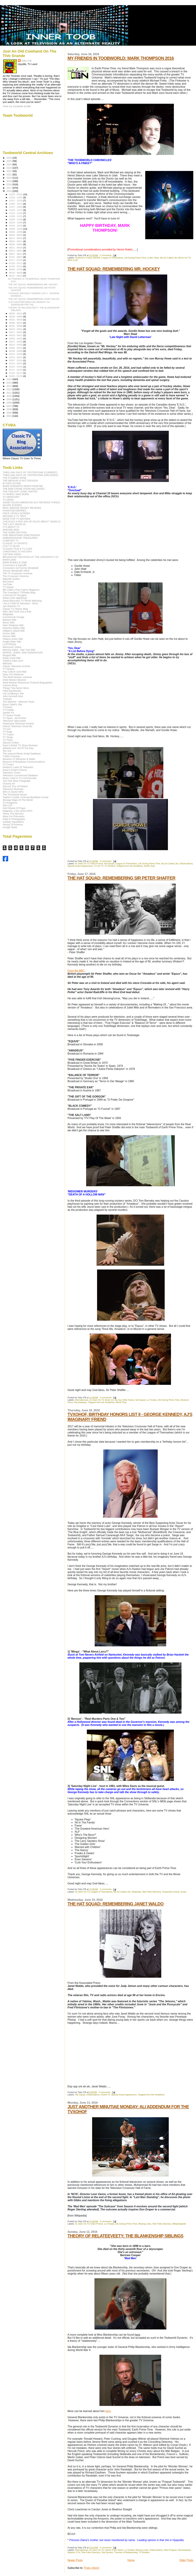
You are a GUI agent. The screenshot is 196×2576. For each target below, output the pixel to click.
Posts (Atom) (91, 2567)
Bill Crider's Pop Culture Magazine (21, 589)
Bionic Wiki (8, 622)
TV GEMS (8, 499)
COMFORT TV (11, 540)
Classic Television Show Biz (18, 726)
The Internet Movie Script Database (22, 753)
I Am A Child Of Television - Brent (20, 603)
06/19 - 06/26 (16, 272)
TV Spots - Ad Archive (14, 718)
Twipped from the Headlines (129, 866)
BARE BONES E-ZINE (15, 562)
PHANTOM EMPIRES (14, 510)
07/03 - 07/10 (16, 266)
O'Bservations (186, 863)
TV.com (7, 729)
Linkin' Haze (153, 258)
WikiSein (7, 663)
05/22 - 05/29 (16, 319)
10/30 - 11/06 (16, 219)
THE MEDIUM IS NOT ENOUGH (20, 480)
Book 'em (109, 1400)
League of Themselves (112, 258)
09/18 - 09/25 (16, 235)
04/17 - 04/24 (16, 332)
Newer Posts (75, 2560)
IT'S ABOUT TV (11, 527)
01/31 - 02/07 (16, 363)
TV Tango (8, 737)
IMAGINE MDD (11, 529)
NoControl (8, 581)
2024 (9, 164)
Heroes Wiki (9, 636)
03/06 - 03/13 (16, 348)
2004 (9, 416)
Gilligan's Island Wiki (14, 630)
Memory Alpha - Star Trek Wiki (19, 649)
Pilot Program (170, 2550)
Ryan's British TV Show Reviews (20, 745)
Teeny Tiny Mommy (13, 813)
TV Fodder (8, 710)
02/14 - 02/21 (16, 357)
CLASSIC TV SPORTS (15, 543)
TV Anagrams (10, 802)
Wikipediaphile (179, 2224)
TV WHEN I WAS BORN (16, 494)
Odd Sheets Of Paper (14, 808)
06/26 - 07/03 (16, 269)
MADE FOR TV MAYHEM (16, 518)
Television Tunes (12, 772)
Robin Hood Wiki (12, 658)
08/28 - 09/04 (16, 244)
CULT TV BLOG (11, 546)
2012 (9, 389)
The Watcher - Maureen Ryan (18, 701)
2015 (9, 379)
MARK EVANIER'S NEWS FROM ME (23, 486)
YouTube (7, 584)
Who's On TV (184, 258)
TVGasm (7, 707)
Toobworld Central (170, 1892)
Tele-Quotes (107, 2552)
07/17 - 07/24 (16, 260)
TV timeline (109, 866)
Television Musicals (13, 789)
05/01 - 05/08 (16, 326)
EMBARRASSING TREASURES (20, 538)
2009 (9, 399)
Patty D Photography (14, 819)
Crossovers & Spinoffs (15, 565)
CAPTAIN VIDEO (12, 554)
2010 (9, 396)
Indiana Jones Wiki (13, 639)
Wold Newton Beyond (14, 680)
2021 (9, 174)
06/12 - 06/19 (16, 276)
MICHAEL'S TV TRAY (14, 516)
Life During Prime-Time (135, 258)
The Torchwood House (15, 794)
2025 (9, 161)
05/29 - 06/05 (16, 316)
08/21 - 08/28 (16, 247)
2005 (9, 412)
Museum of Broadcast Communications (24, 761)
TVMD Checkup (11, 756)
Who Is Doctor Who (13, 791)
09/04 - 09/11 (16, 241)
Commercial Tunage (13, 617)
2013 (9, 386)
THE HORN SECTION (15, 532)
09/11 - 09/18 (16, 238)
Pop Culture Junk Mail (14, 671)
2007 (9, 406)
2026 (9, 157)
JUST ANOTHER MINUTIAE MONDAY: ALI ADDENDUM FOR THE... (29, 303)
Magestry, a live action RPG (18, 811)
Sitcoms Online (11, 742)
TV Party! (8, 740)
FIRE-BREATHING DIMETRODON (21, 535)
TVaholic (7, 699)
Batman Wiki (9, 619)
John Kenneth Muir (13, 696)
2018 (9, 184)
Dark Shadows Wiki (13, 625)
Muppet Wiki (9, 655)
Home (131, 2560)
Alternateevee (81, 1400)
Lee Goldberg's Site (13, 693)
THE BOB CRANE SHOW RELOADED (24, 488)
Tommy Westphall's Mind (16, 570)
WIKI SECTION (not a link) (17, 611)
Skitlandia (136, 1892)
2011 (9, 392)
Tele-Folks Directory (151, 1892)
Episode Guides (11, 579)
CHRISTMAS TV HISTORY (17, 551)
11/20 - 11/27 (16, 210)
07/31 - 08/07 (16, 257)
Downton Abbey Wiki (14, 628)
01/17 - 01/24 (16, 370)
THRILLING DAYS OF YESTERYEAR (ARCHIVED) (30, 475)
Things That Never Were (16, 688)
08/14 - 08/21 (16, 250)
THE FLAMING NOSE (15, 478)
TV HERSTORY (11, 497)
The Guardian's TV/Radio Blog (19, 592)
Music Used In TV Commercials (19, 778)
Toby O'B (26, 60)
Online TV (105, 2095)
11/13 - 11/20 (16, 213)
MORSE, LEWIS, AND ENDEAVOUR (23, 652)
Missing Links (144, 2224)
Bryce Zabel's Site (12, 704)
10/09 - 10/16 (16, 229)
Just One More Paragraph (16, 781)
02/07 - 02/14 (16, 360)
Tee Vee (7, 750)
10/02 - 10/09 (16, 232)
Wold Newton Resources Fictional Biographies (27, 682)
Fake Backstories (12, 690)
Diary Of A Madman (13, 674)
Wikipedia (8, 614)
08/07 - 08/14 (16, 254)
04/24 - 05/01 (16, 329)
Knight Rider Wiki (12, 641)
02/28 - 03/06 (16, 351)
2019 (9, 181)
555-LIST (8, 805)
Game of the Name (114, 2550)
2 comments (106, 255)
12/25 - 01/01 (16, 194)
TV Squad (8, 587)
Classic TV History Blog (15, 609)
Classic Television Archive (16, 666)
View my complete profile (17, 106)
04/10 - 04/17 (16, 335)
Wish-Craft (72, 260)
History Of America (13, 824)
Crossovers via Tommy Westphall (20, 568)
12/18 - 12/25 (16, 197)
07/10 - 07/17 (16, 263)
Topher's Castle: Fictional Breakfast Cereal (25, 797)
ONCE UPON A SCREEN (16, 513)
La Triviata (151, 1400)
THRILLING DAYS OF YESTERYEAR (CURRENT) (30, 472)
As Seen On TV (82, 863)
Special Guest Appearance (80, 866)
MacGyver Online (12, 647)
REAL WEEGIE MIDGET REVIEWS (22, 508)
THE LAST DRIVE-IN (14, 524)
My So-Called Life (168, 258)
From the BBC (75, 970)
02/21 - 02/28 (16, 354)
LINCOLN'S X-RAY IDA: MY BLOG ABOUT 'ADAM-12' (32, 521)
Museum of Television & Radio (19, 759)
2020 (9, 177)
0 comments (106, 861)
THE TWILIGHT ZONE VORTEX (20, 491)
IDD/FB (96, 258)
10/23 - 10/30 (16, 222)
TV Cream (8, 764)
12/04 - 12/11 (16, 204)
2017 (9, 187)
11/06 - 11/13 (16, 216)
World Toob (149, 866)
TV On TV (98, 866)
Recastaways (80, 1402)
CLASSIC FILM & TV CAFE (17, 548)
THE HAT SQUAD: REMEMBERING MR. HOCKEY (113, 268)
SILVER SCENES (12, 505)
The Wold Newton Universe (17, 677)
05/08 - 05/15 (16, 323)
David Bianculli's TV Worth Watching (22, 600)
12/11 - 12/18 (16, 200)
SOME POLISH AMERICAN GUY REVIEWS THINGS (31, 502)
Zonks (183, 1892)
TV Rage (7, 731)
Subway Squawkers (13, 821)
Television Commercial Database (20, 775)
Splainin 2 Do (73, 2552)
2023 (9, 168)
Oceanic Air (9, 783)
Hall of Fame (97, 863)
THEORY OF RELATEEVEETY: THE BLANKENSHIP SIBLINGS (125, 2235)
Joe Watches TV (11, 606)
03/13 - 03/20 (16, 344)
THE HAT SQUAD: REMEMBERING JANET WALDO (115, 1903)
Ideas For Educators (14, 816)
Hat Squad (109, 863)
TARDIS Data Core (13, 660)
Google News (10, 827)
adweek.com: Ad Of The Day (18, 748)
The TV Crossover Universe (18, 573)
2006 (9, 409)
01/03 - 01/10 (16, 376)
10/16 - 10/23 (16, 225)
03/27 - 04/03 (16, 341)
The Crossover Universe (16, 576)
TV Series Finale (12, 715)
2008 (9, 402)
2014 (9, 382)
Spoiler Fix (8, 712)
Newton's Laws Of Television (18, 767)
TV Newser (9, 669)
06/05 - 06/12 (16, 313)
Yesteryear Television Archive (18, 723)
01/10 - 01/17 (16, 373)
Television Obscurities (14, 720)
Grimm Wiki (9, 633)
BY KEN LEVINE (12, 483)
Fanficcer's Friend (83, 258)
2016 (9, 191)
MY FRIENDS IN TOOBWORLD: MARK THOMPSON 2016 (120, 58)
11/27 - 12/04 (16, 207)
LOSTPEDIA (9, 644)
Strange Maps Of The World (18, 800)
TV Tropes (8, 734)
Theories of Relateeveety (126, 2552)
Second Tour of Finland (15, 786)
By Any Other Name (124, 1400)
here (137, 2334)
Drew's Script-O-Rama (15, 770)
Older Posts (186, 2560)
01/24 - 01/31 (16, 366)
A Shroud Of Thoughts (15, 595)
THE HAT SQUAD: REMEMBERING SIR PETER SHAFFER (121, 878)
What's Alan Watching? (15, 598)
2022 (9, 171)
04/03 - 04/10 (16, 338)
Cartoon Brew (10, 685)
